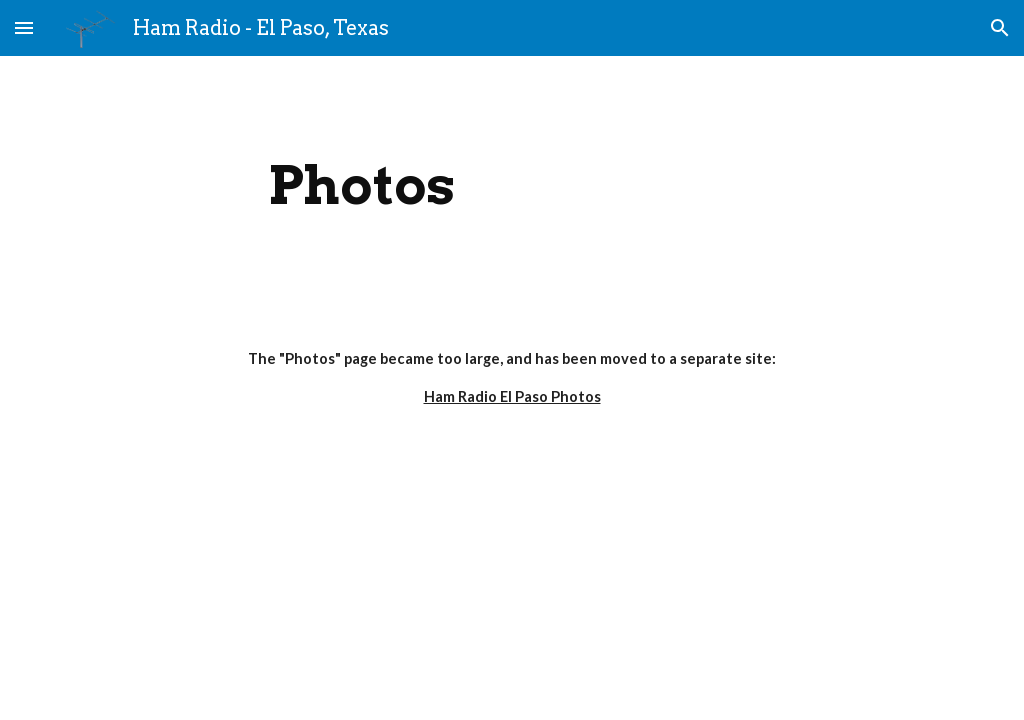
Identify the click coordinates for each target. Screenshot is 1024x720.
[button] (24, 27)
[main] (361, 185)
